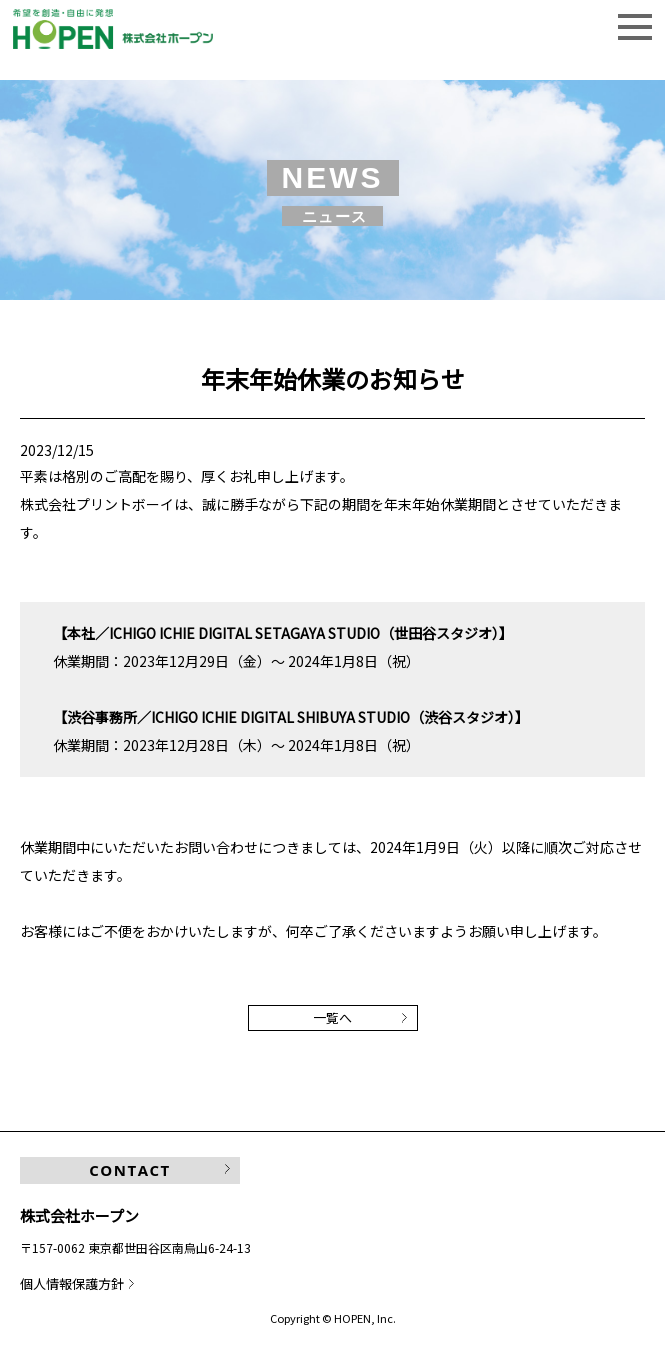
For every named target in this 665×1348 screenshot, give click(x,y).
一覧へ (332, 1017)
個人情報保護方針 (72, 1283)
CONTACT (129, 1170)
